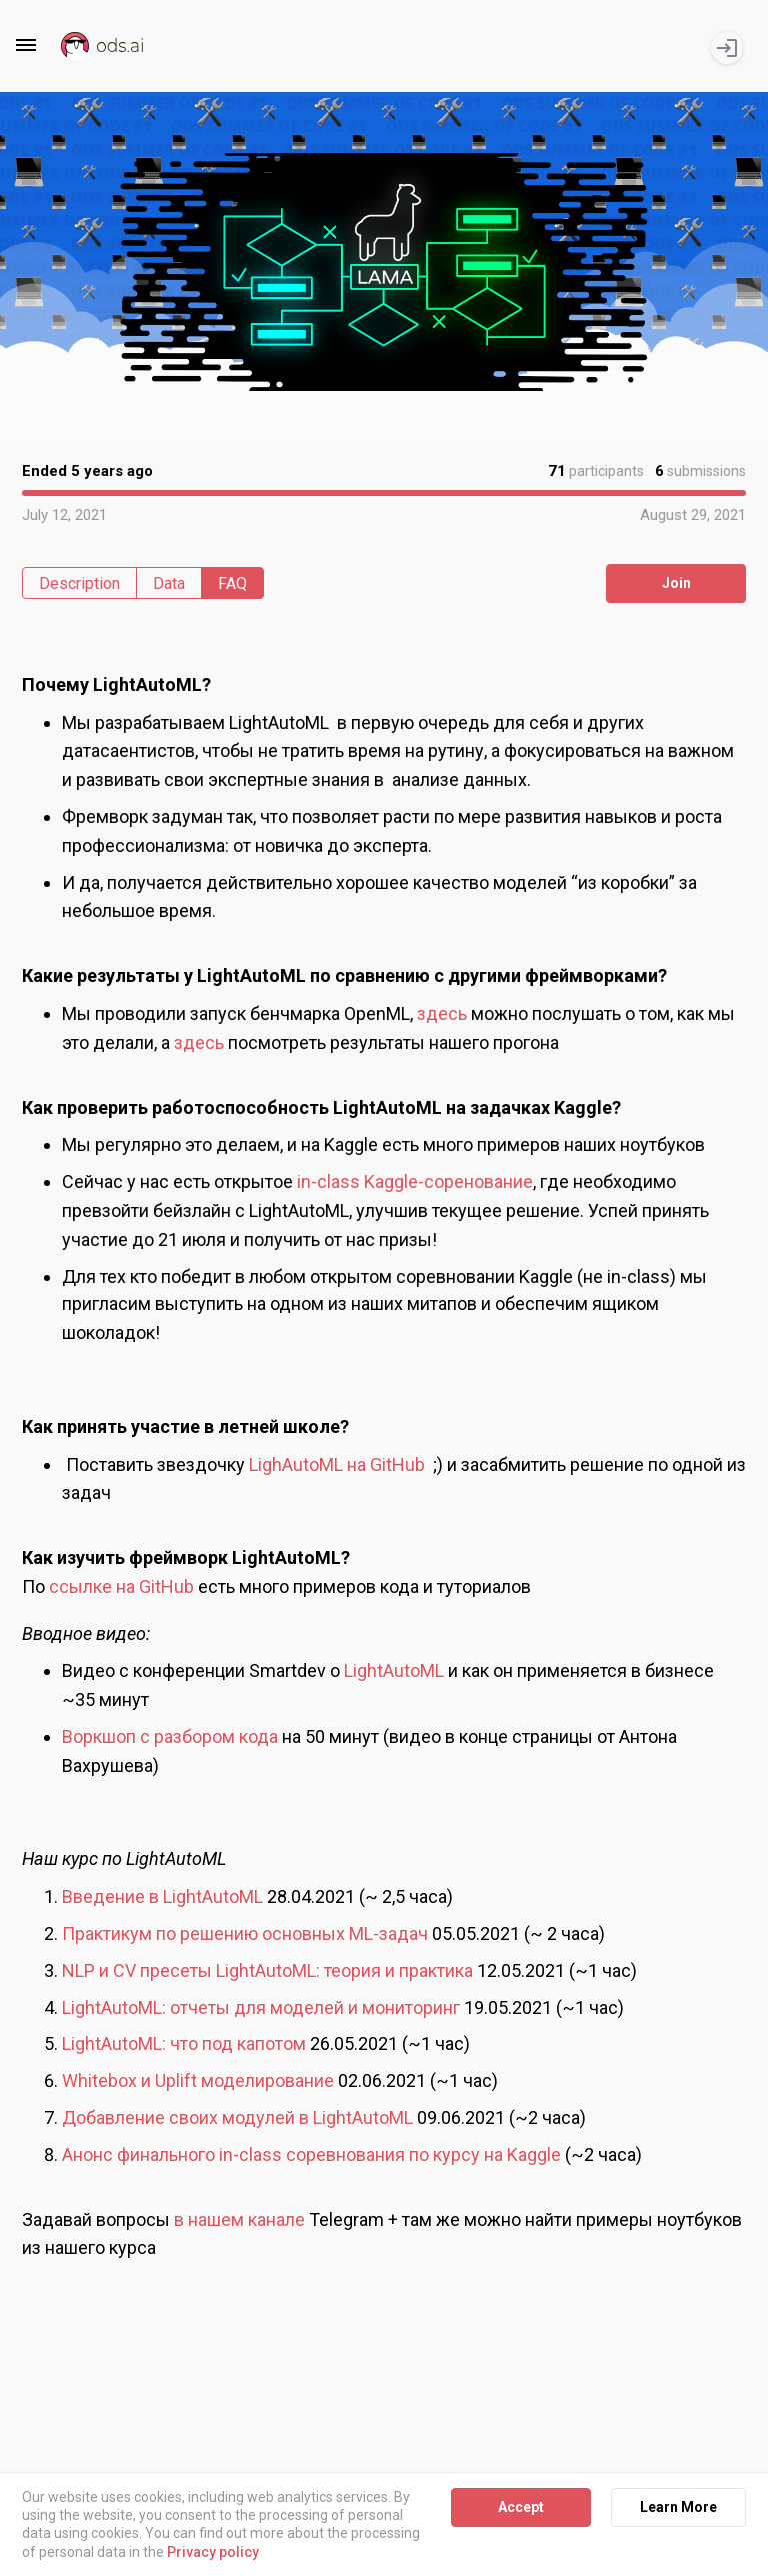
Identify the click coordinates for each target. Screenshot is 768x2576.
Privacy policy (213, 2552)
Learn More (678, 2507)
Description (79, 583)
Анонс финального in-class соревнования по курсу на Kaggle (311, 2154)
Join (676, 583)
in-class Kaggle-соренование (415, 1181)
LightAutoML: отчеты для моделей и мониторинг (261, 2007)
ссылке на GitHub (121, 1586)
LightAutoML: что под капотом (186, 2043)
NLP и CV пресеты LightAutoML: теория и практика (267, 1970)
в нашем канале (239, 2219)
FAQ (232, 583)
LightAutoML (396, 1670)
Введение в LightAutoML (162, 1896)
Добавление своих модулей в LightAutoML (237, 2117)
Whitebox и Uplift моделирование (198, 2080)
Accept (521, 2507)
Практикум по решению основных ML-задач (245, 1933)
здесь (442, 1013)
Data (169, 583)
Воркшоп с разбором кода (170, 1736)
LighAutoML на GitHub (337, 1464)
